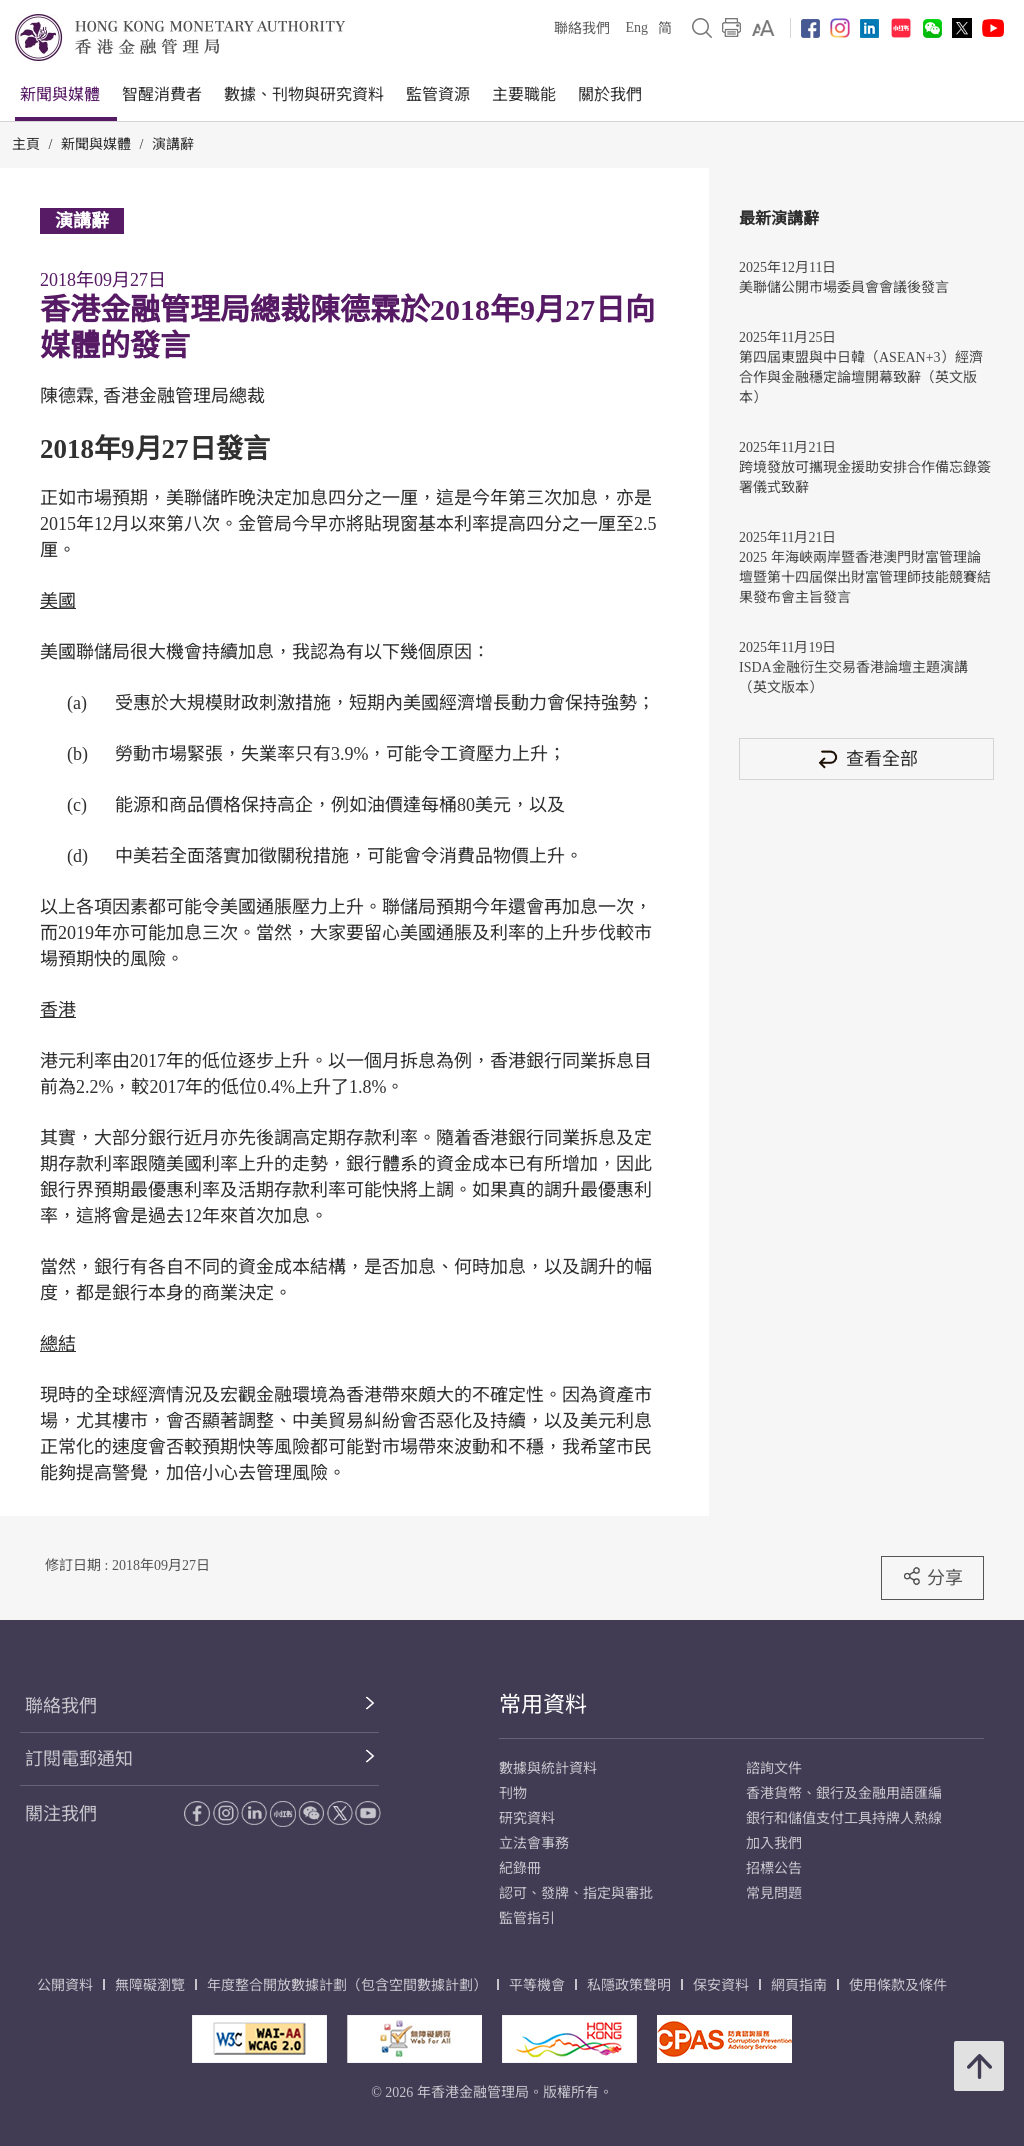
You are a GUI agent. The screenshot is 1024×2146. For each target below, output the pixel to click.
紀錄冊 (520, 1868)
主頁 (26, 144)
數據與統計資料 (548, 1768)
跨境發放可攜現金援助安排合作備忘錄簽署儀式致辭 (865, 477)
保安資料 (721, 1985)
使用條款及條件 (898, 1985)
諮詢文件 (774, 1768)
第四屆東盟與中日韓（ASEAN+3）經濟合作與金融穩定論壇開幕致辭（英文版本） (861, 377)
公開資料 (65, 1985)
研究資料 (527, 1818)
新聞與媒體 (60, 94)
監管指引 (527, 1918)
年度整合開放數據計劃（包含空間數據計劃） (347, 1985)
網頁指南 (799, 1985)
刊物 (513, 1793)
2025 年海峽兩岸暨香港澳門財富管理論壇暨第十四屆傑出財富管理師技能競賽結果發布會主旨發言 (865, 577)
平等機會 (537, 1985)
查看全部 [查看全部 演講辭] (867, 758)
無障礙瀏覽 (150, 1985)
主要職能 (524, 94)
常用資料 (543, 1704)
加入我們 (774, 1843)
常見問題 (774, 1893)
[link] (763, 28)
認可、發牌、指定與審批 (576, 1893)
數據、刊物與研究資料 (304, 94)
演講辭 (173, 144)
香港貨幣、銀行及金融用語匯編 (844, 1793)
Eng (636, 27)
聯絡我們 (582, 28)
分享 (932, 1577)
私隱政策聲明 (629, 1985)
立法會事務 (534, 1843)
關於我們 (610, 94)
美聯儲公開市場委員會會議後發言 (844, 287)
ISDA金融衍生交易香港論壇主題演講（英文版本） (853, 677)
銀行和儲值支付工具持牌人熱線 (844, 1818)
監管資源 (438, 94)
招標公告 (774, 1868)
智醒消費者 (162, 94)
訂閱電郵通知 (79, 1759)
